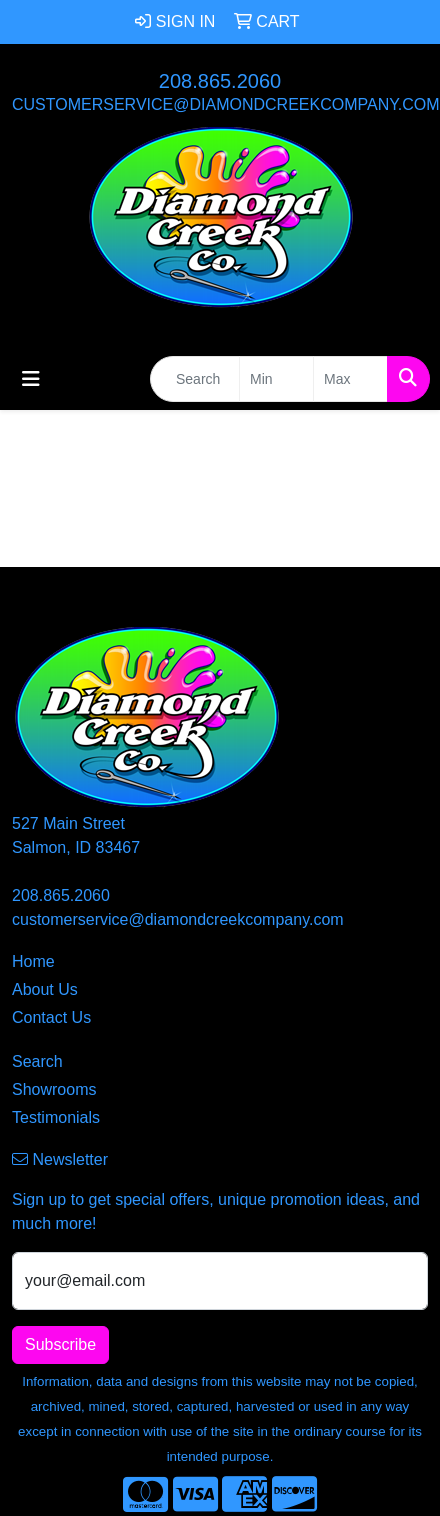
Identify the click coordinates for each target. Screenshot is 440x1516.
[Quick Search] (195, 379)
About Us (45, 989)
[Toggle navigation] (31, 379)
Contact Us (51, 1017)
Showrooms (54, 1089)
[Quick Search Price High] (350, 379)
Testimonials (56, 1117)
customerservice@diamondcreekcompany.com (226, 104)
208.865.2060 (220, 81)
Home (33, 961)
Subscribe (60, 1344)
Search (37, 1061)
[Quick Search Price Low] (276, 379)
